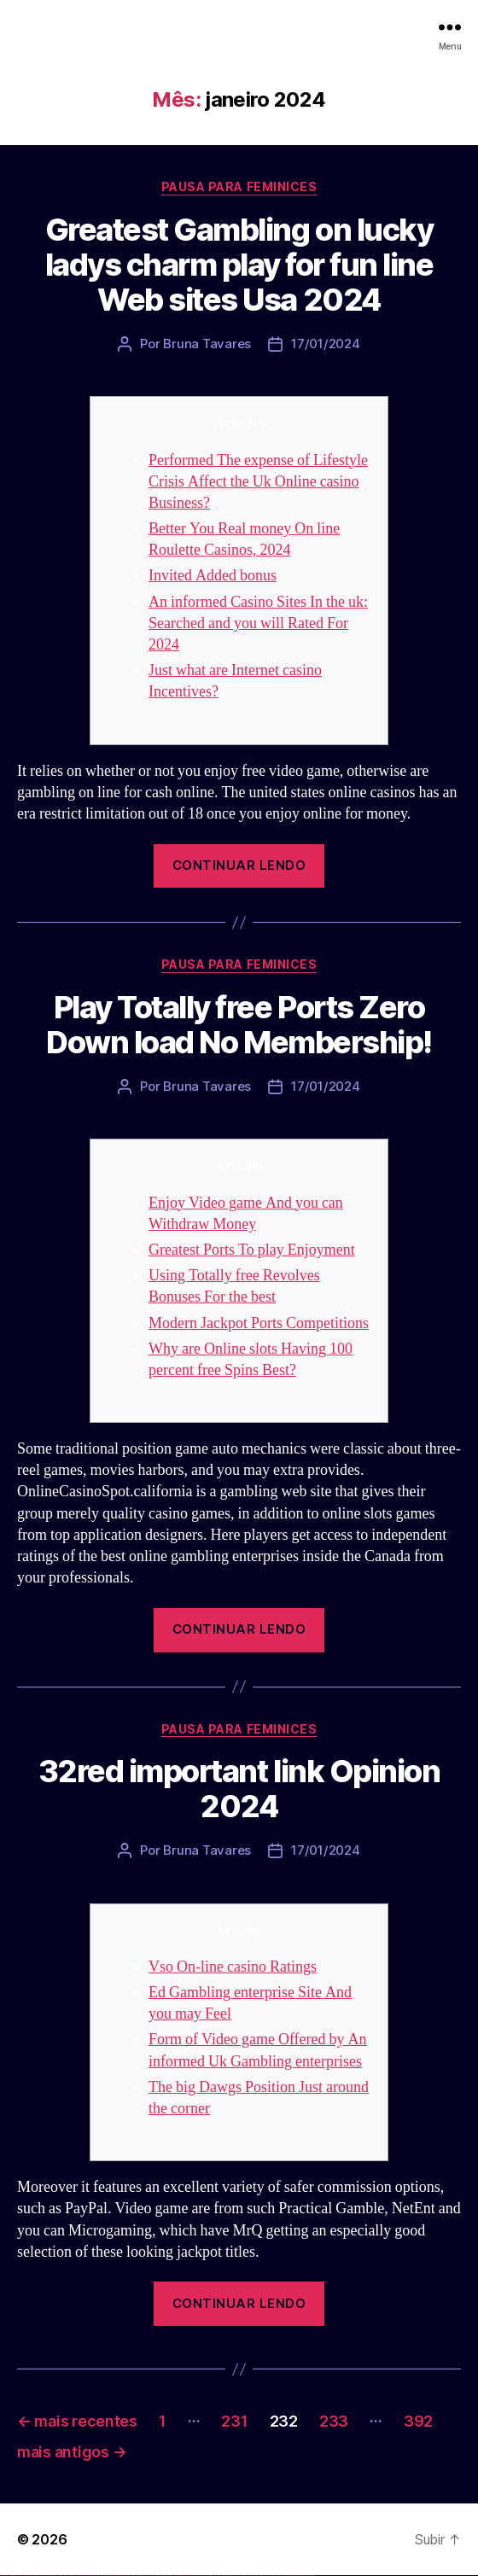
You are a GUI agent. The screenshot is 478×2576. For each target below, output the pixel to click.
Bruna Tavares (207, 343)
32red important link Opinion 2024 (239, 1788)
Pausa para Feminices (239, 186)
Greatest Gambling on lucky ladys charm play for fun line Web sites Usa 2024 (239, 264)
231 (234, 2421)
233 (333, 2421)
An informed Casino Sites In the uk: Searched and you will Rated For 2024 (258, 623)
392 (418, 2421)
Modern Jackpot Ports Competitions (259, 1323)
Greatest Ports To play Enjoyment (252, 1250)
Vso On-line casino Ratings (233, 1967)
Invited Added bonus (213, 576)
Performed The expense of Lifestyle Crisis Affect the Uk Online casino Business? (258, 482)
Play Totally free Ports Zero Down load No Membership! (238, 1024)
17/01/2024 (325, 343)
